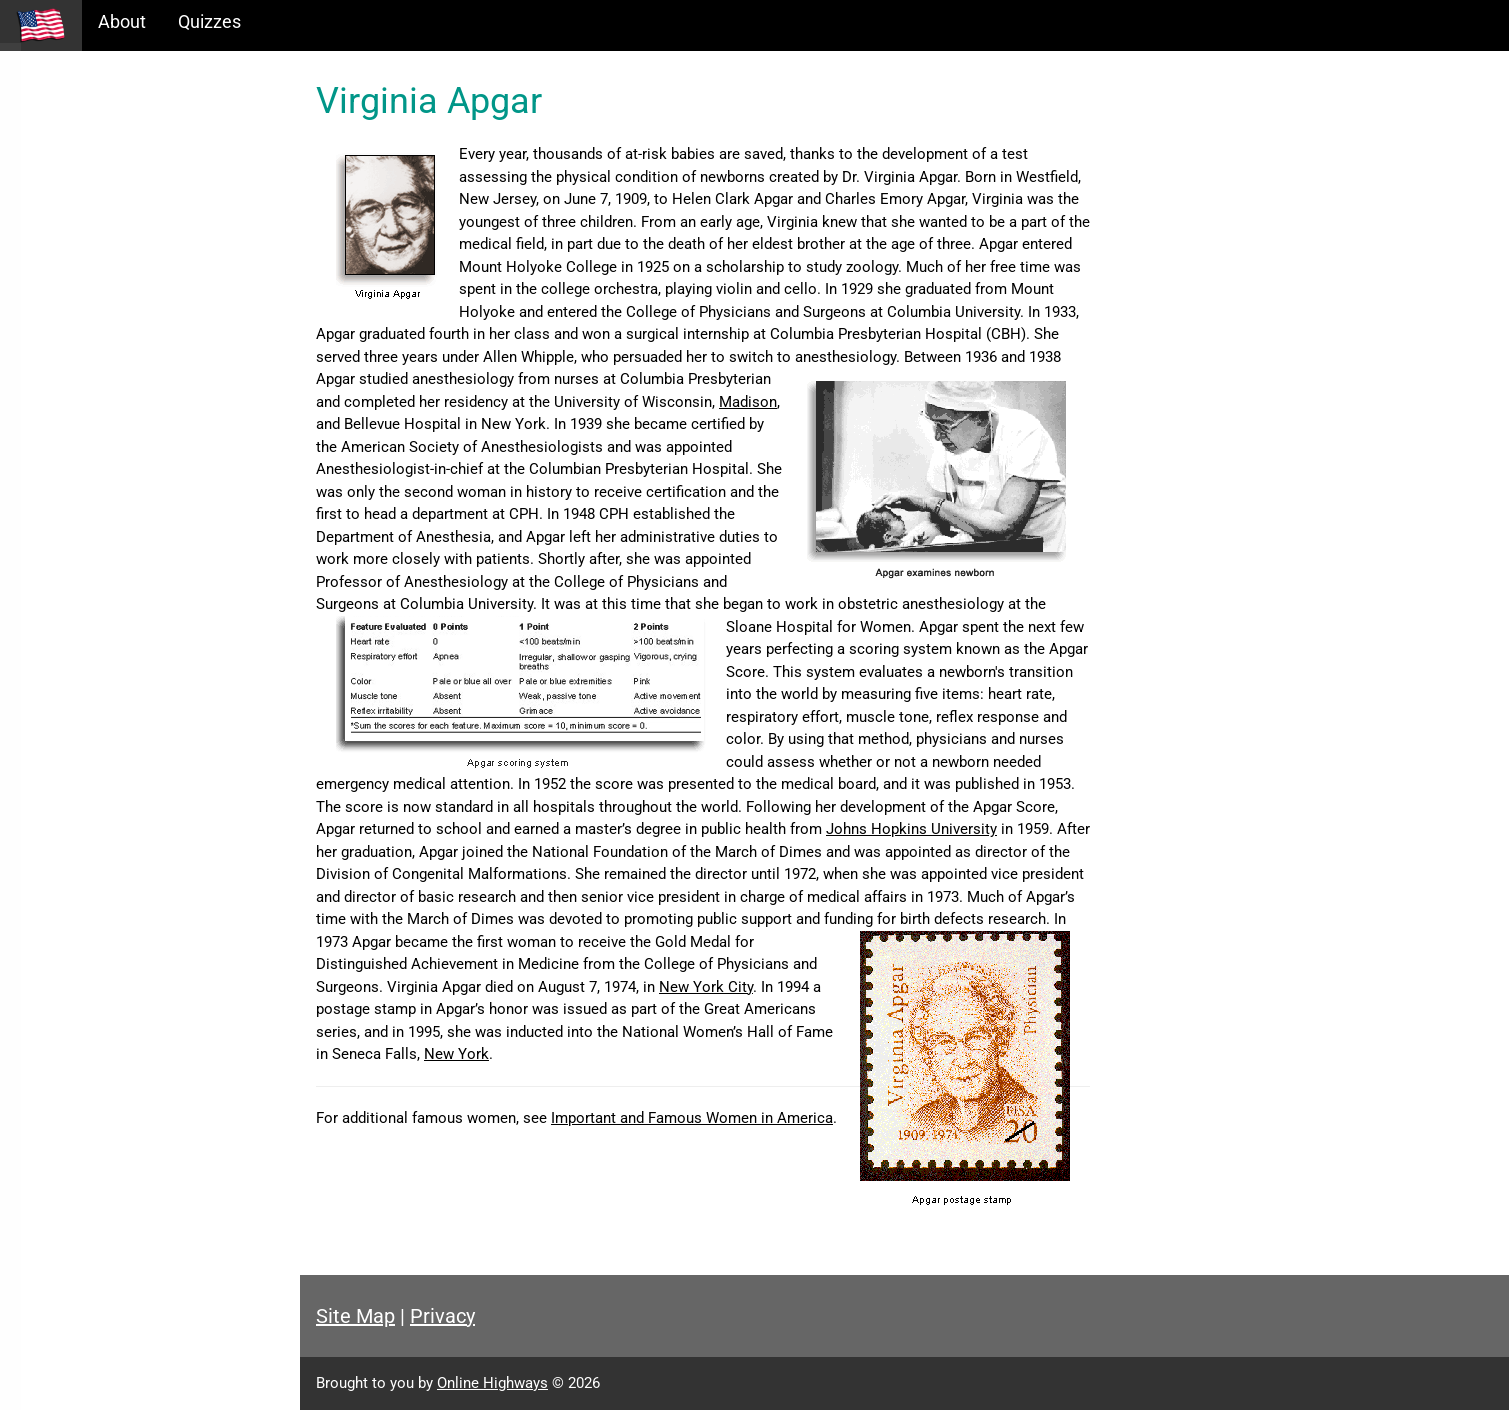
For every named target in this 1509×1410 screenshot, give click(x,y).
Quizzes (209, 21)
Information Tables (91, 173)
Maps (38, 216)
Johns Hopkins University (911, 829)
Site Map (355, 1316)
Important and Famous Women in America (692, 1118)
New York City (706, 987)
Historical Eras (73, 130)
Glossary (50, 259)
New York (456, 1054)
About (122, 21)
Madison (748, 402)
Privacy (442, 1316)
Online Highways (492, 1383)
